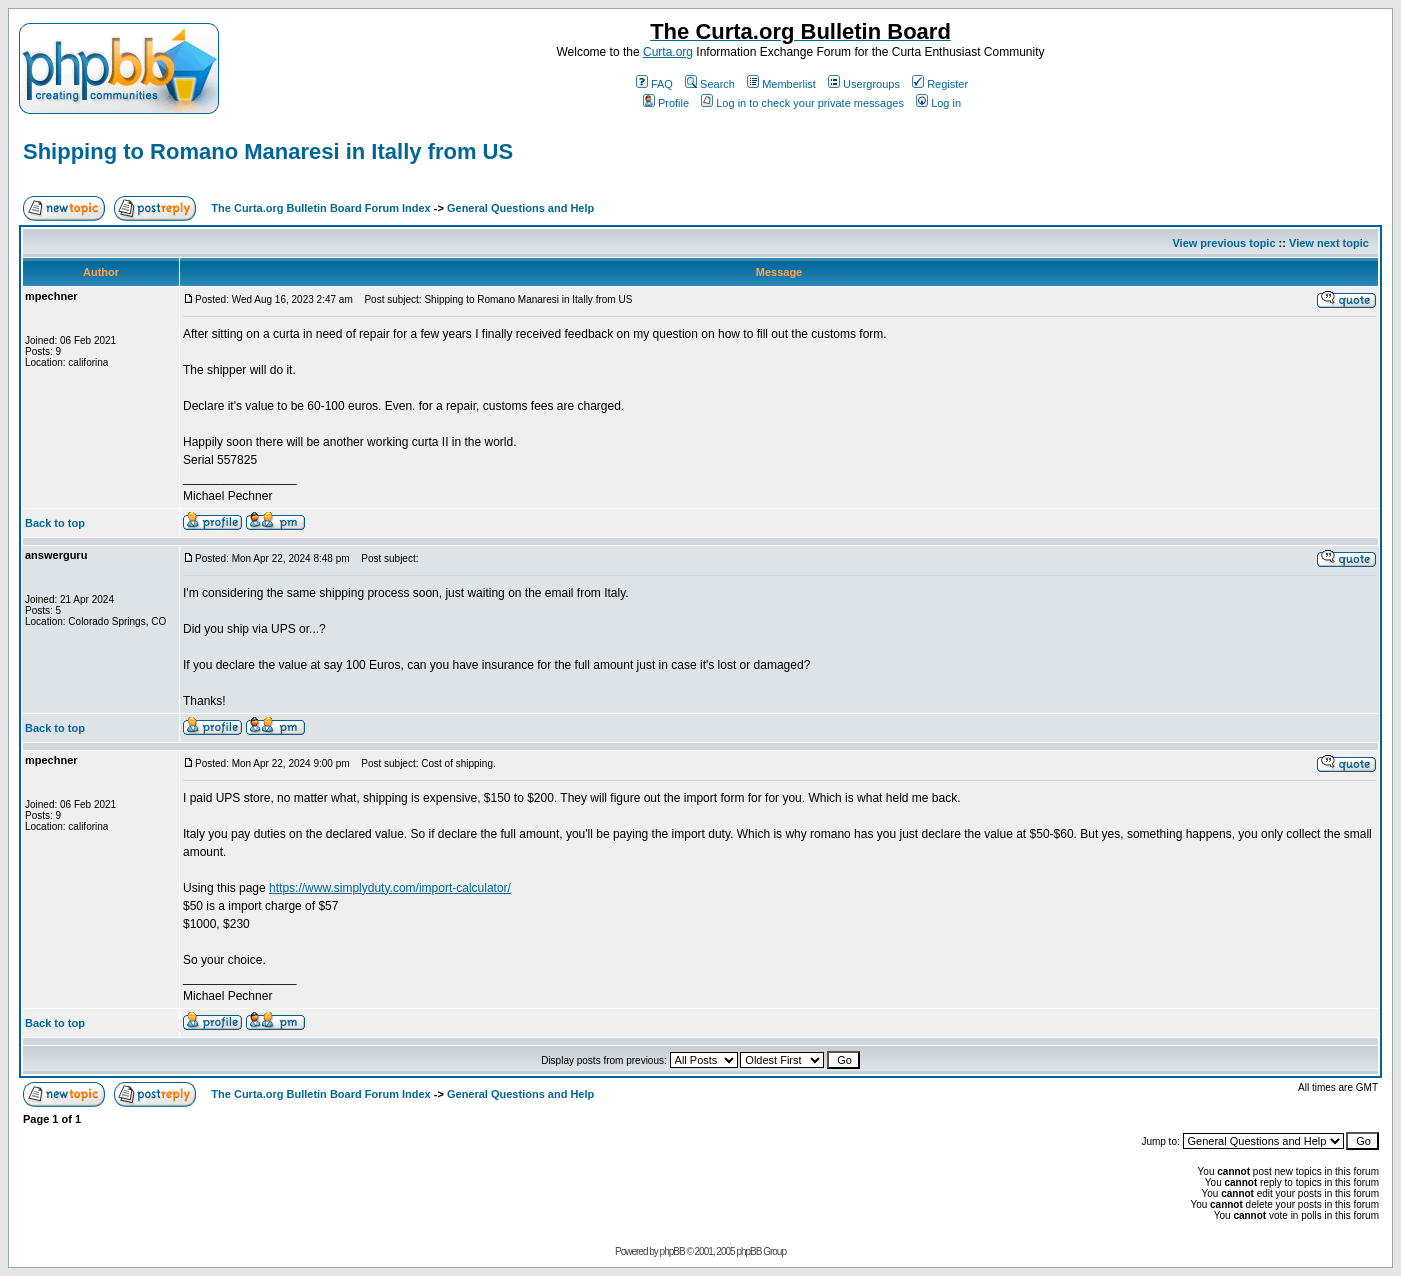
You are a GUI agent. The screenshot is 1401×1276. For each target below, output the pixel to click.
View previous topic (1223, 243)
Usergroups (864, 84)
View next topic (1329, 243)
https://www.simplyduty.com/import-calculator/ (390, 888)
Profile (666, 103)
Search (710, 84)
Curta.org (668, 52)
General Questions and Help (520, 208)
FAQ (654, 84)
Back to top (55, 523)
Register (940, 84)
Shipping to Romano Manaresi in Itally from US (268, 151)
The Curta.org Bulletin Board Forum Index (320, 208)
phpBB (672, 1251)
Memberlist (781, 84)
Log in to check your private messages (802, 103)
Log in (938, 103)
